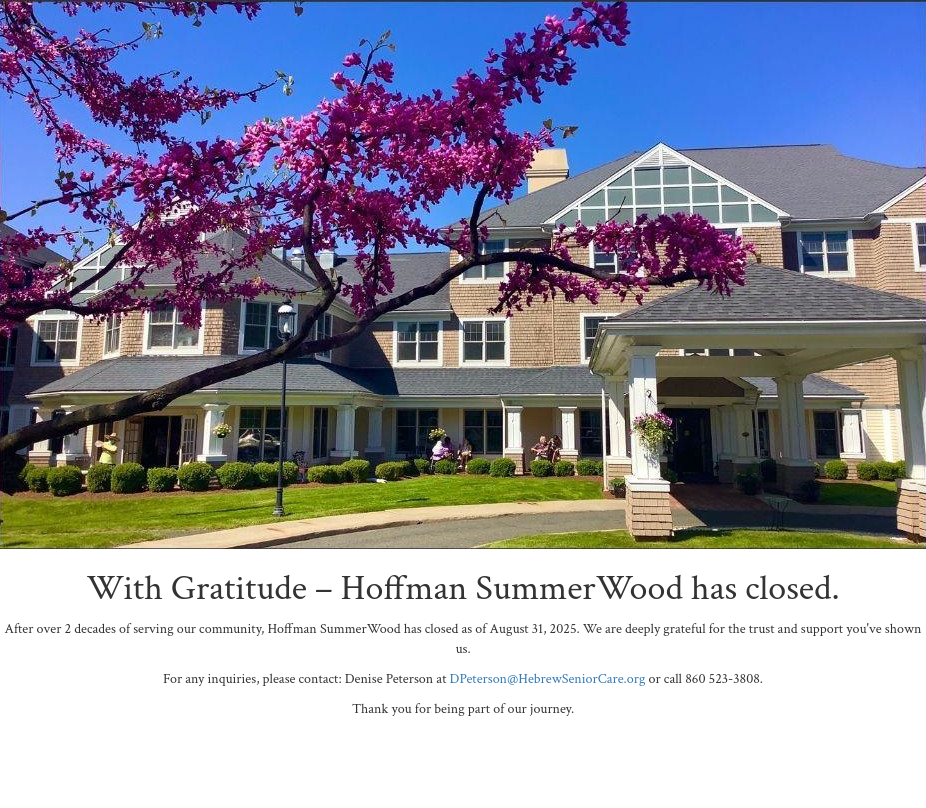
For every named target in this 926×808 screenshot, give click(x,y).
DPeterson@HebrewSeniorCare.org (548, 679)
